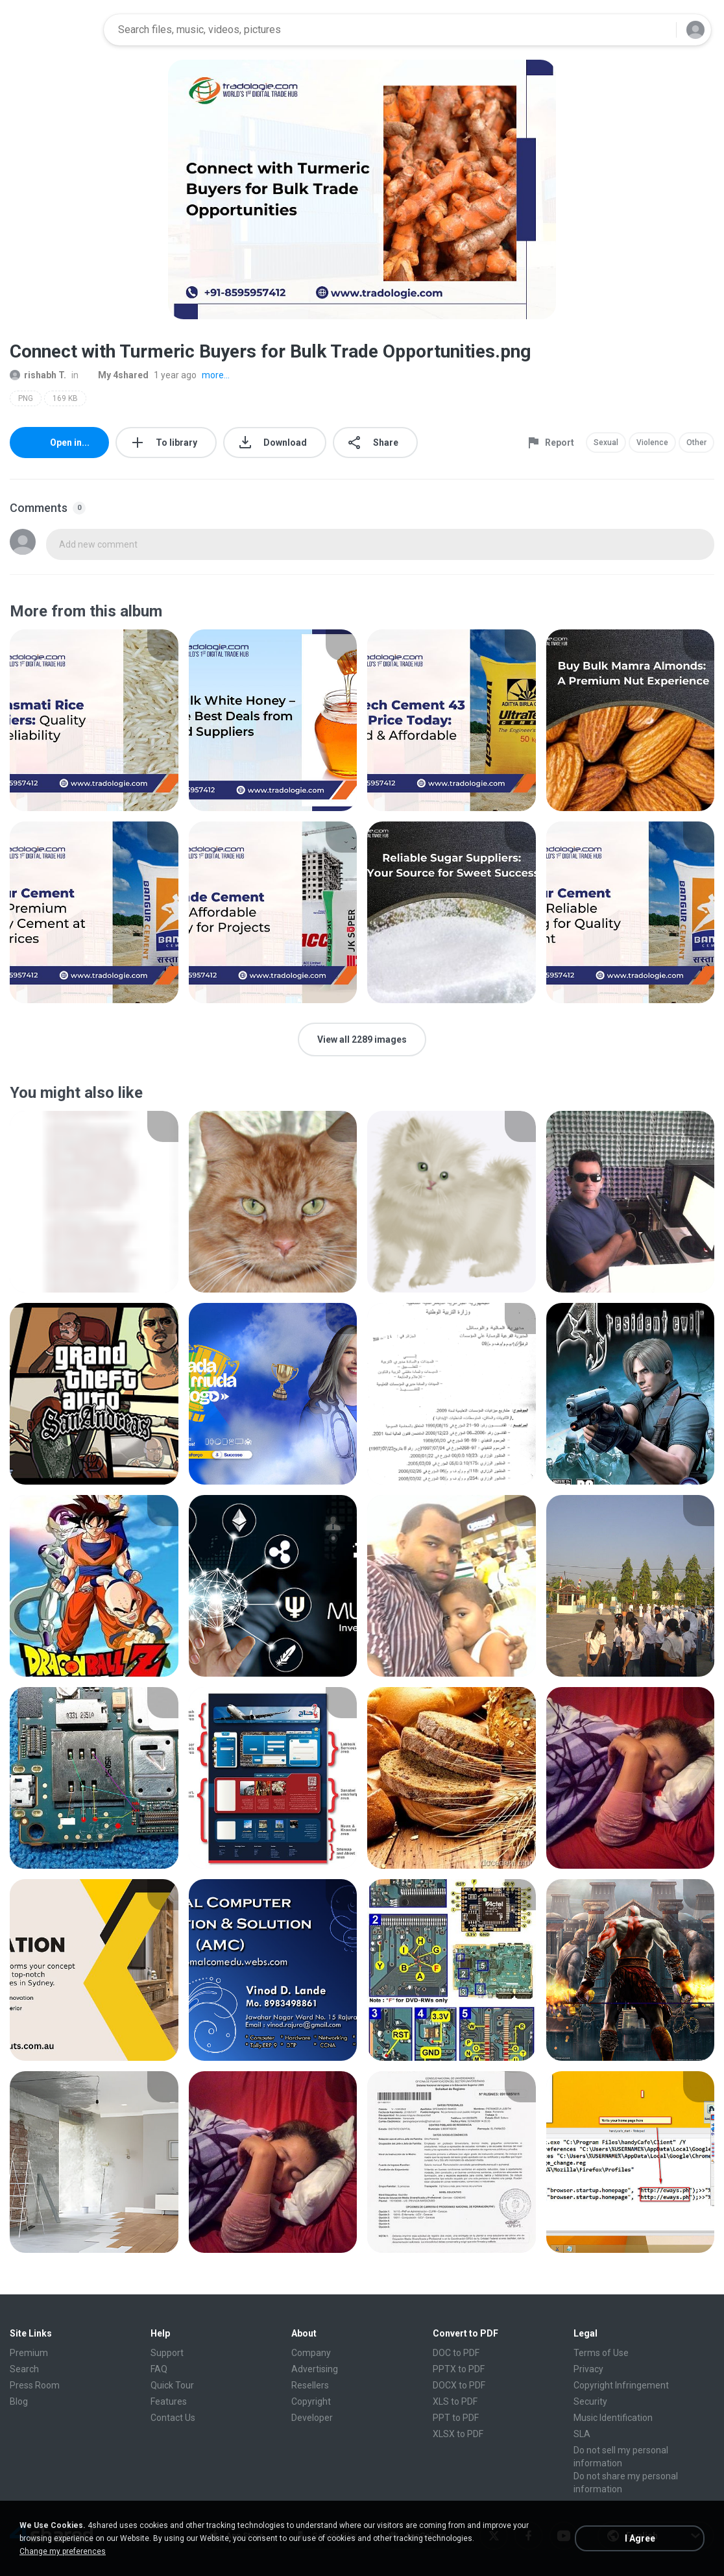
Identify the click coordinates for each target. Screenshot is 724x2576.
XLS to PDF (455, 2401)
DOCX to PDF (459, 2385)
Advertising (314, 2369)
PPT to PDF (456, 2417)
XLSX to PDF (458, 2434)
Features (169, 2401)
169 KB (65, 398)
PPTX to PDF (459, 2369)
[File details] (94, 720)
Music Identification (613, 2417)
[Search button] (658, 29)
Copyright (311, 2401)
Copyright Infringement (621, 2385)
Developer (312, 2417)
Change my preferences (62, 2551)
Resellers (310, 2385)
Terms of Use (601, 2353)
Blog (19, 2401)
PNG (25, 398)
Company (311, 2353)
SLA (581, 2434)
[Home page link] (52, 30)
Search (24, 2369)
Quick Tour (172, 2385)
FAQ (159, 2369)
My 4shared (116, 375)
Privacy (588, 2369)
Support (167, 2353)
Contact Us (173, 2417)
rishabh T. (38, 375)
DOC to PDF (456, 2353)
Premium (29, 2353)
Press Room (35, 2385)
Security (590, 2401)
